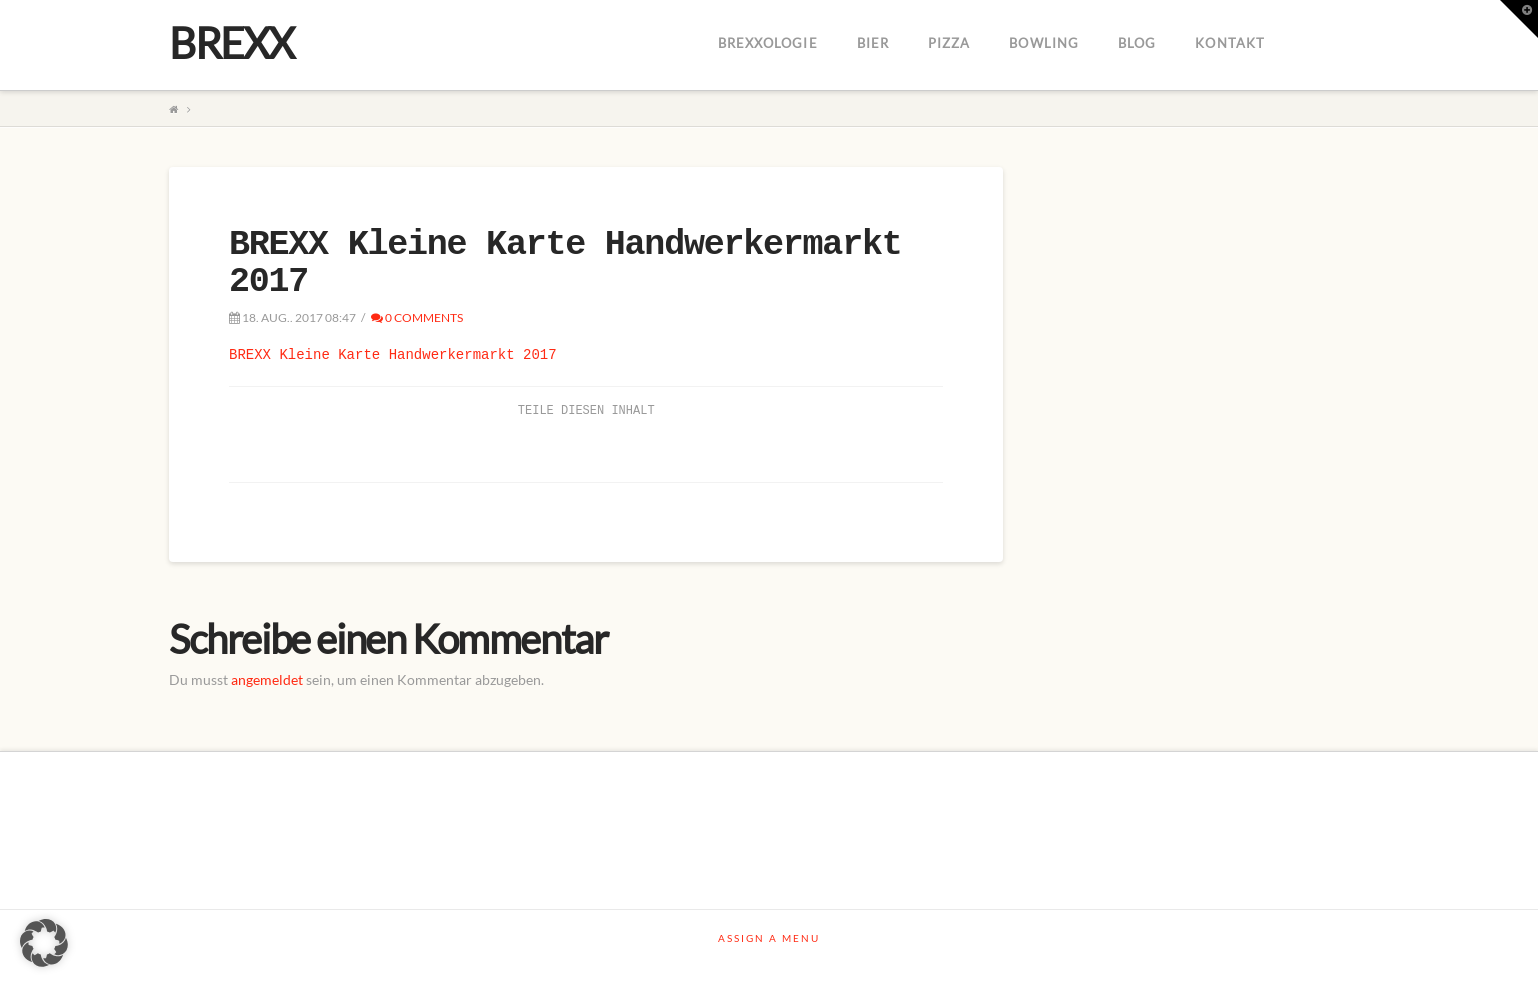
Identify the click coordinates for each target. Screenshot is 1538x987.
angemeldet (267, 679)
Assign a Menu (769, 938)
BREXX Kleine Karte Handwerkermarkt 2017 (393, 355)
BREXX (231, 43)
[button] (44, 943)
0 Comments (417, 317)
